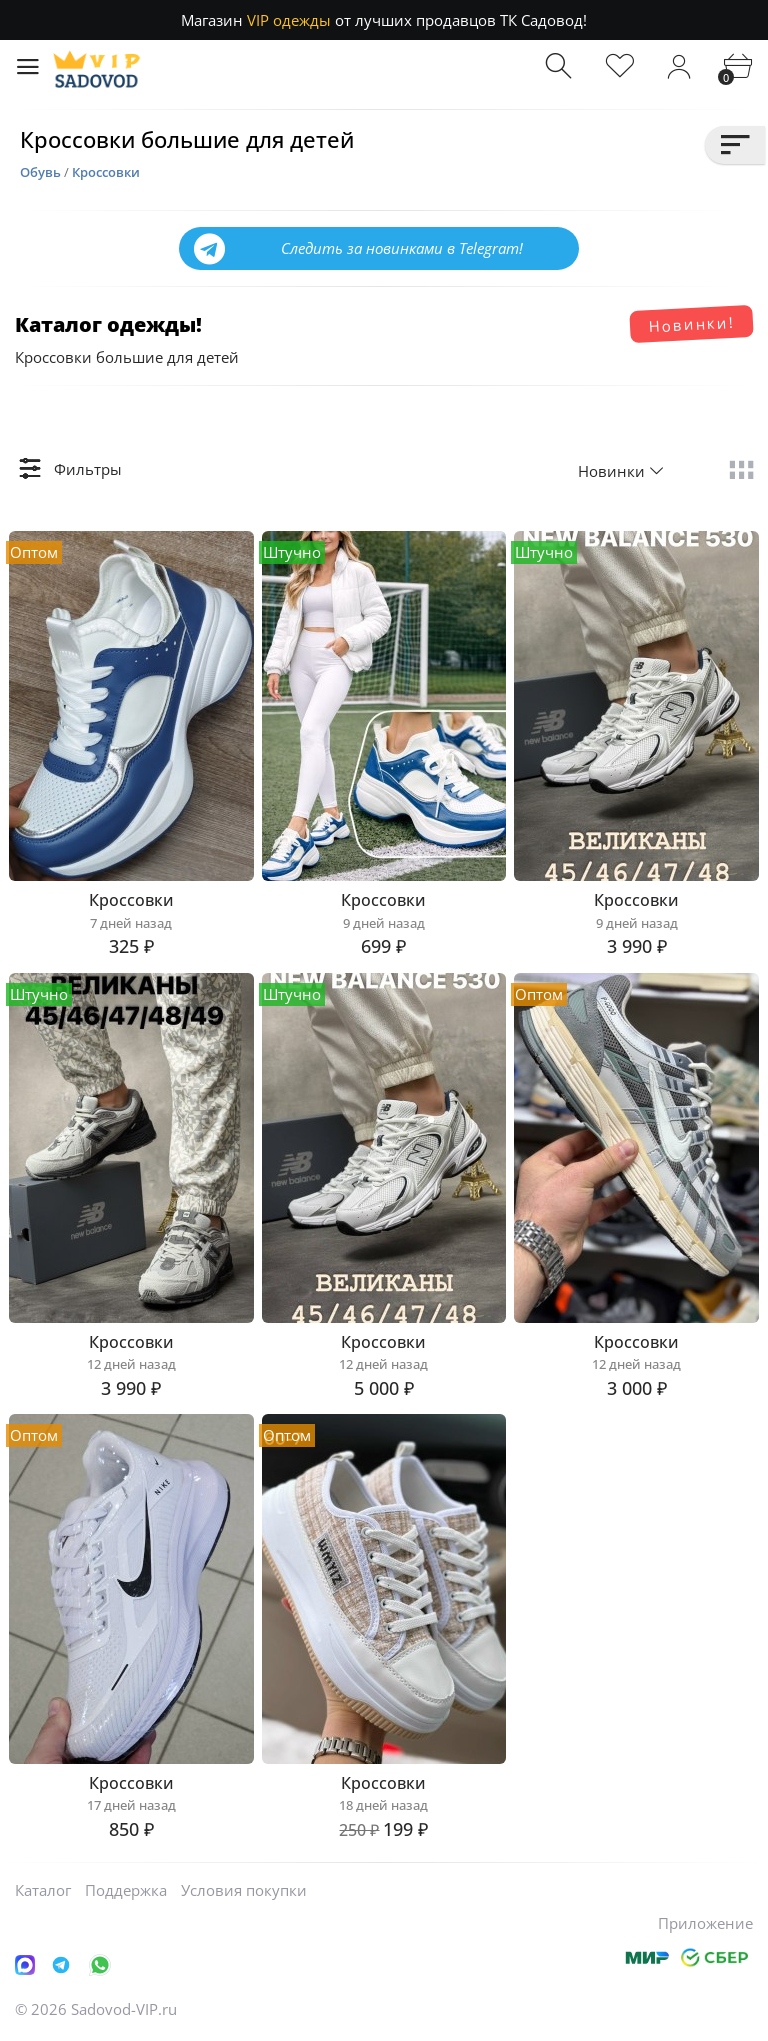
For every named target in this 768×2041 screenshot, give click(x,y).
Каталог (43, 1890)
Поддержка (126, 1890)
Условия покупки (244, 1890)
